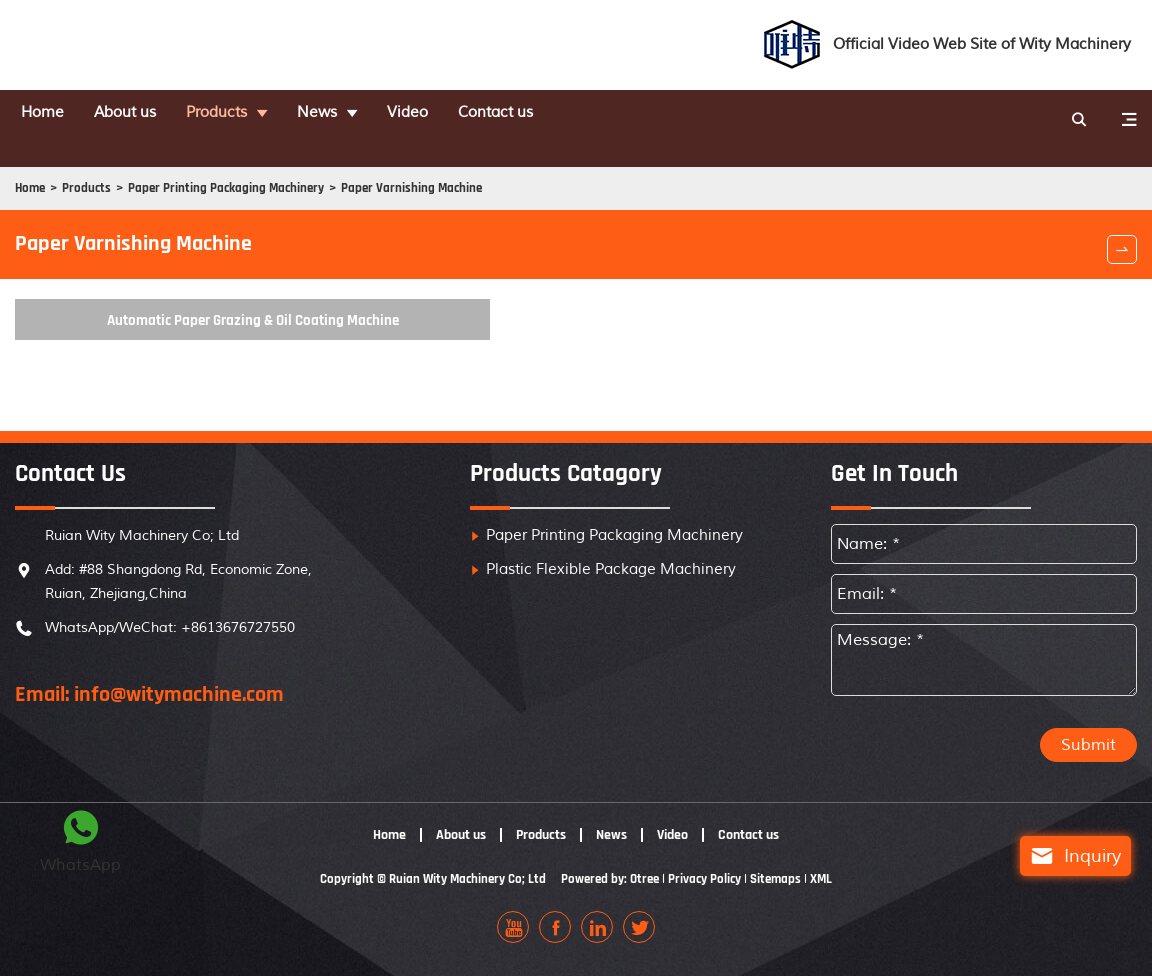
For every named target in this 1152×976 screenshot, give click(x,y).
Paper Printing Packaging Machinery (235, 161)
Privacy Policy (711, 892)
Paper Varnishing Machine (427, 161)
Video (437, 114)
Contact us (531, 114)
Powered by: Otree (610, 892)
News (345, 114)
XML (834, 892)
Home (53, 114)
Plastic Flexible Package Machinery (611, 582)
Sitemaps (786, 892)
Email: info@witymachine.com (149, 708)
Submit (1088, 757)
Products (240, 114)
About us (141, 114)
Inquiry (1056, 856)
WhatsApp (80, 838)
